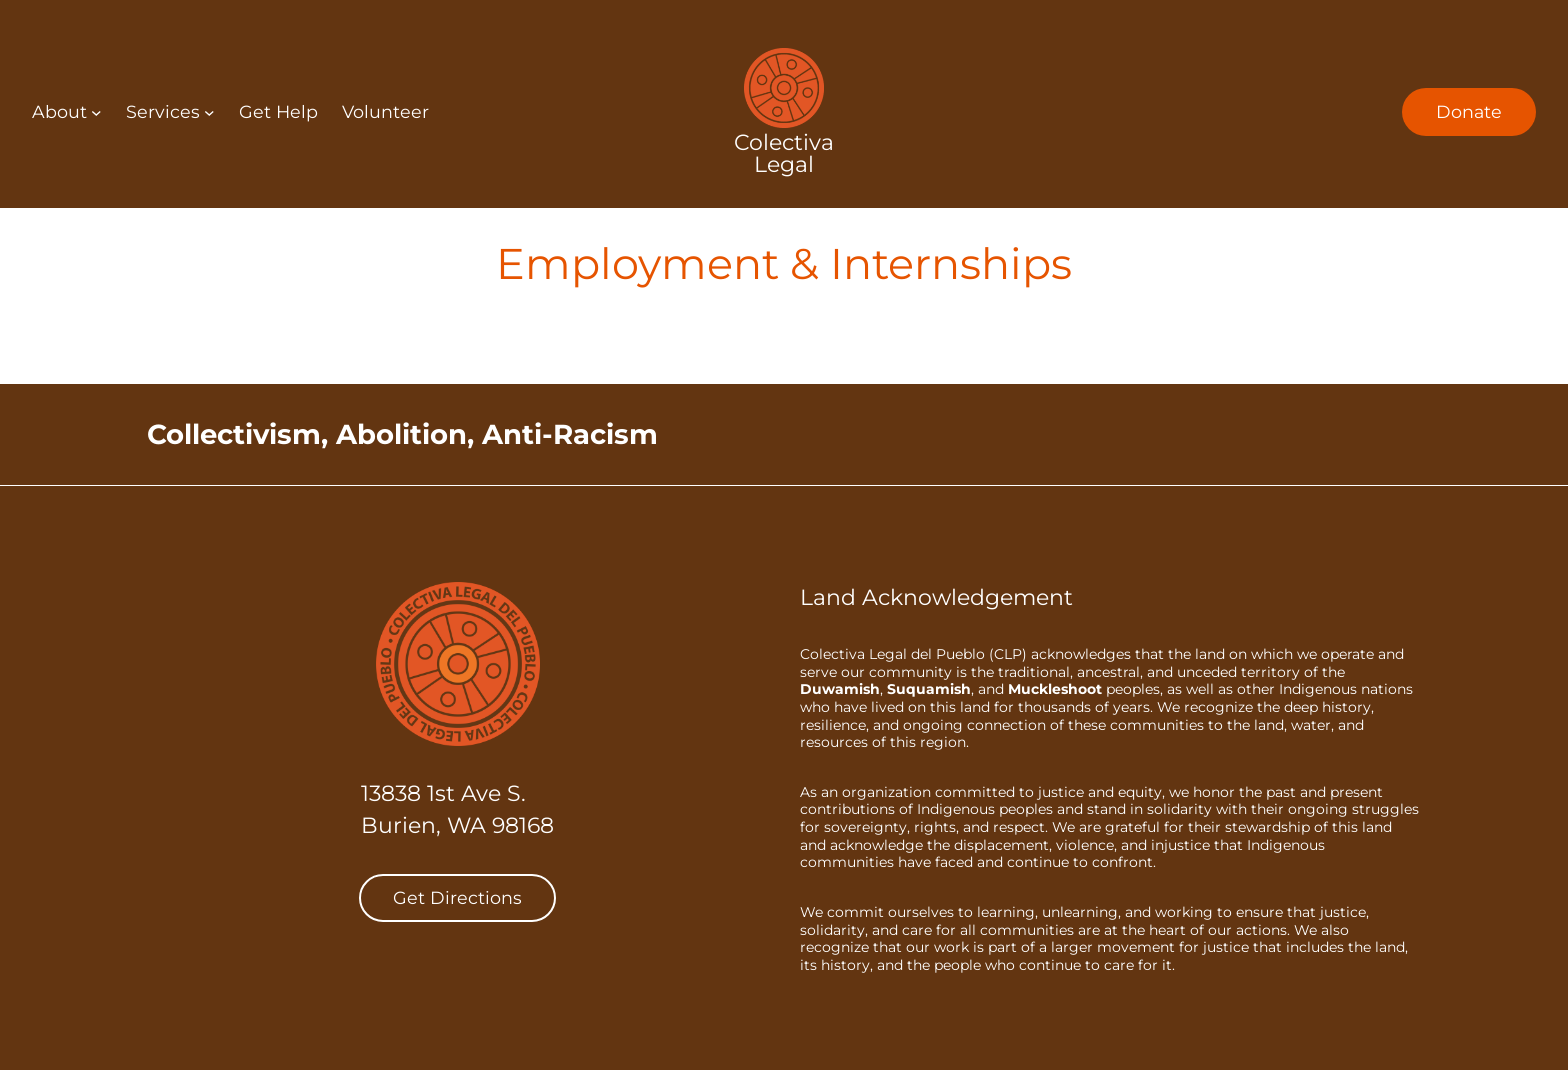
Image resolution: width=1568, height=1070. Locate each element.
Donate (1469, 111)
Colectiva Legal (784, 153)
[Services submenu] (209, 112)
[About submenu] (96, 112)
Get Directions (457, 897)
